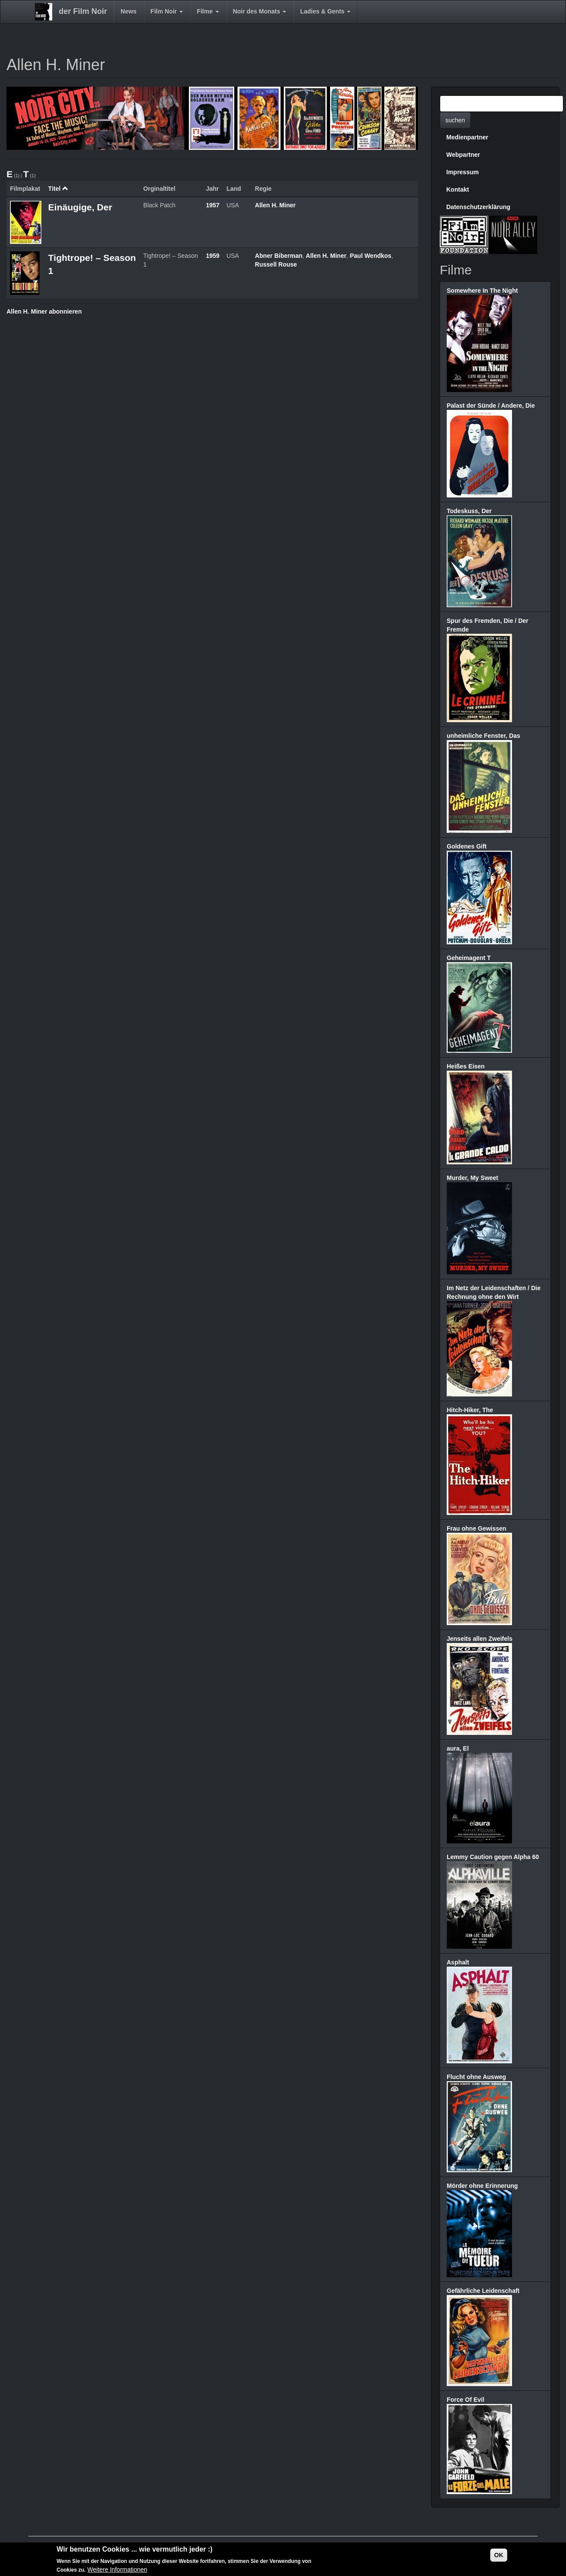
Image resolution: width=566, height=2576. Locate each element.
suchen (455, 120)
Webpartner (463, 154)
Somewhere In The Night (482, 290)
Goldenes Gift (467, 846)
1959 (212, 255)
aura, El (458, 1748)
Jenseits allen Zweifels (479, 1638)
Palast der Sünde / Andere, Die (491, 405)
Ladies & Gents (325, 11)
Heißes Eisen (466, 1066)
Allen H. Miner (275, 205)
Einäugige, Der (80, 207)
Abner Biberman (279, 255)
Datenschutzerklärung (478, 206)
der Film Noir (83, 11)
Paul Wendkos (370, 255)
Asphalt (458, 1962)
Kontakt (457, 189)
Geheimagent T (469, 957)
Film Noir (167, 11)
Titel (58, 188)
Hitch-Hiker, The (470, 1409)
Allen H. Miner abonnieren (44, 311)
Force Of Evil (465, 2399)
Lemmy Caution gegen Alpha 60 (493, 1856)
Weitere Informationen (117, 2570)
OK (498, 2555)
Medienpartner (467, 137)
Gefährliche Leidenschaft (483, 2290)
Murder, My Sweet (472, 1177)
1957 (212, 205)
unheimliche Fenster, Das (483, 735)
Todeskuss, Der (469, 510)
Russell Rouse (276, 264)
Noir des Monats (259, 11)
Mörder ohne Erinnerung (482, 2185)
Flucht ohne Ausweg (476, 2076)
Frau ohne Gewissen (476, 1528)
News (129, 11)
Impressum (462, 172)
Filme (208, 11)
